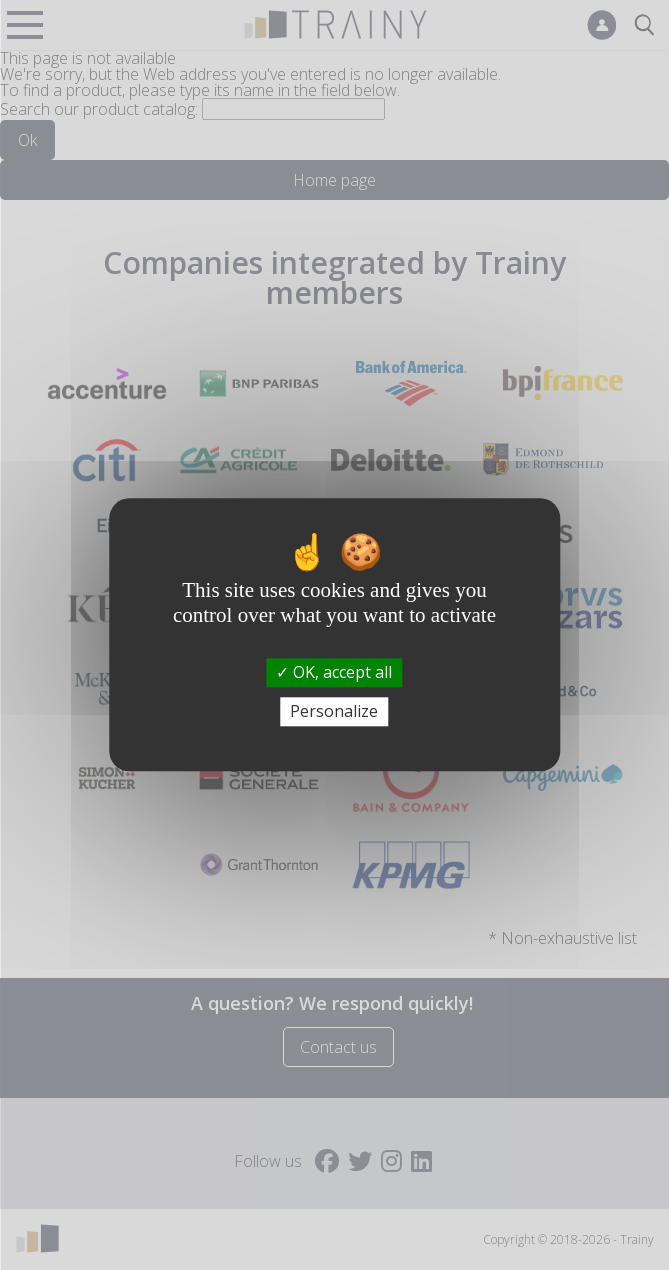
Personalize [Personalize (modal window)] (334, 712)
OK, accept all (334, 672)
